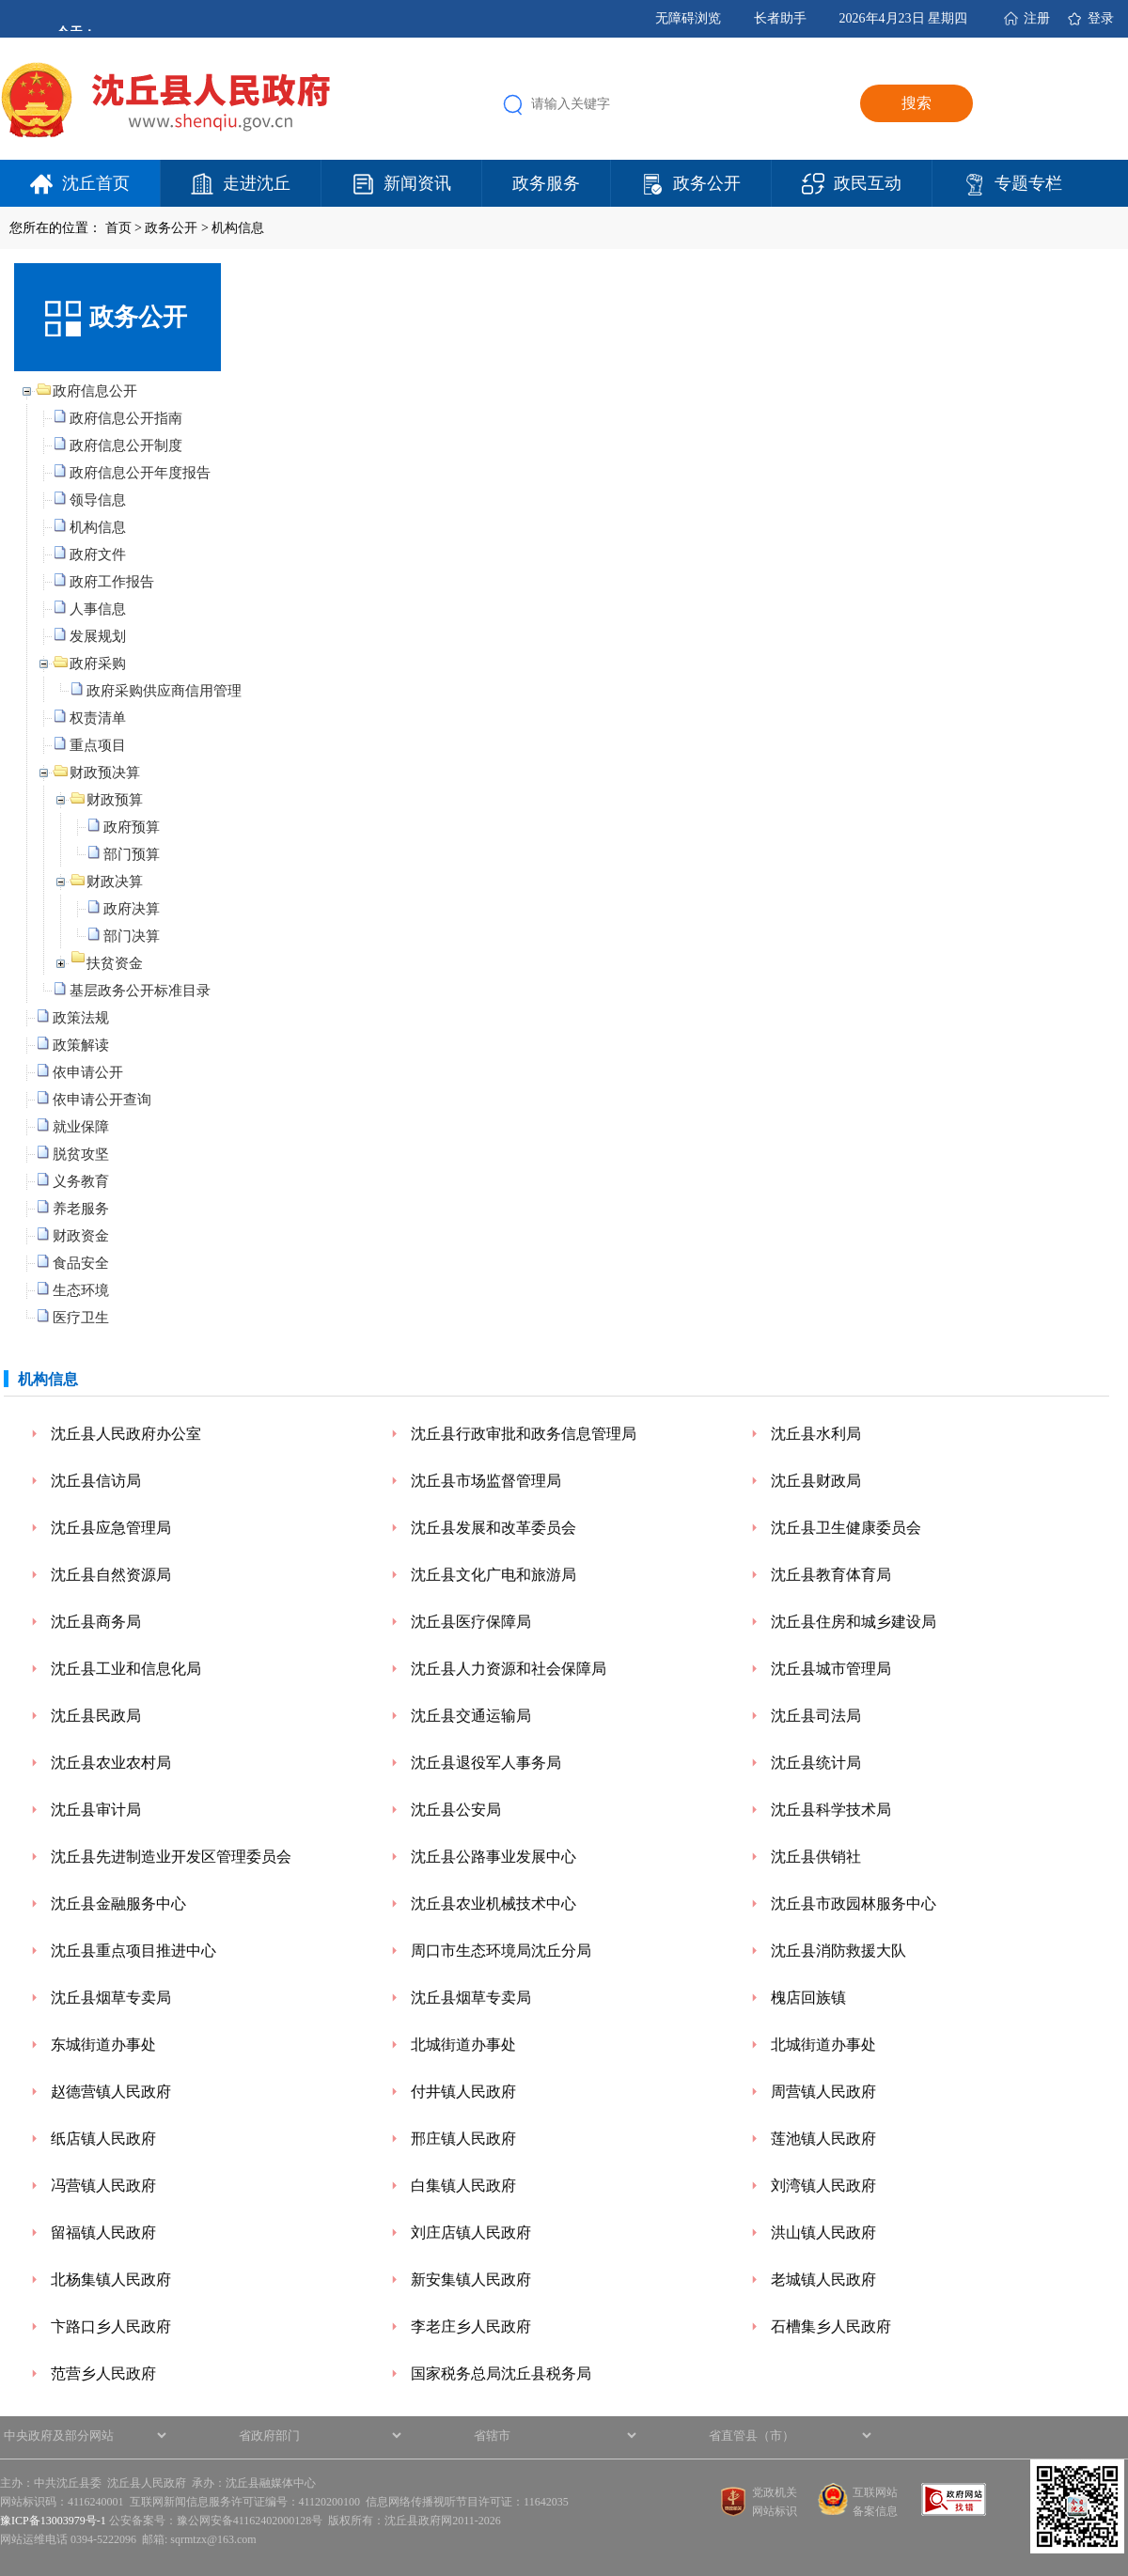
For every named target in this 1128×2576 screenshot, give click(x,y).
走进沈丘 (256, 183)
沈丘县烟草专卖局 (111, 1998)
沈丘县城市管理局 (831, 1669)
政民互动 (867, 183)
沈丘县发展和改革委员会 (493, 1528)
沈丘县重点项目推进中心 (133, 1951)
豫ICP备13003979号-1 (53, 2520)
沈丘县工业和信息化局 (126, 1669)
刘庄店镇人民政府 (471, 2232)
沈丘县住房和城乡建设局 (853, 1622)
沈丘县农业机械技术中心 (493, 1904)
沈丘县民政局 (96, 1716)
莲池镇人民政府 (823, 2139)
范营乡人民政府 (103, 2373)
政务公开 (707, 183)
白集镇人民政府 (463, 2186)
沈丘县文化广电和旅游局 (493, 1575)
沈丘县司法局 (816, 1716)
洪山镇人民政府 (823, 2232)
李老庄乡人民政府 (471, 2326)
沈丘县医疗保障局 (471, 1622)
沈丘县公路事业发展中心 (493, 1857)
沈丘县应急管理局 (111, 1528)
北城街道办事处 (463, 2045)
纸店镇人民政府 (103, 2139)
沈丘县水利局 (816, 1434)
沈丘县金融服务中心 (118, 1904)
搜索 (916, 103)
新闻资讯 (417, 183)
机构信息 (238, 228)
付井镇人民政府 (463, 2092)
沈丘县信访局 (96, 1481)
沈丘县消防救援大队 (838, 1951)
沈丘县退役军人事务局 (486, 1763)
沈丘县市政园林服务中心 (853, 1904)
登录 (1101, 18)
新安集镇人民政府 (471, 2279)
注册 (1037, 18)
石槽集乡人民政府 (831, 2326)
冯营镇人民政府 (103, 2186)
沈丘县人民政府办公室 (126, 1434)
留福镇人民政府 (103, 2232)
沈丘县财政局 (816, 1481)
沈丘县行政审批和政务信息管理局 (523, 1434)
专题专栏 (1028, 183)
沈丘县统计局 (816, 1763)
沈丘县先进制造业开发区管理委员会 (171, 1857)
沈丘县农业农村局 (111, 1763)
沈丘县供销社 (816, 1857)
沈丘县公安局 (456, 1810)
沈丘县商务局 (96, 1622)
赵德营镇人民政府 (111, 2092)
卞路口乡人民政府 (111, 2326)
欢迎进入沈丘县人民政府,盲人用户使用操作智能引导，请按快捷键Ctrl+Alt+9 (0, 0)
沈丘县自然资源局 (111, 1575)
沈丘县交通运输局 (471, 1716)
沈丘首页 (96, 183)
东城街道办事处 (103, 2045)
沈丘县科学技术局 (831, 1810)
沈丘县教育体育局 (831, 1575)
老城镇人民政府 (823, 2279)
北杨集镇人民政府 (111, 2279)
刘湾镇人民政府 (823, 2186)
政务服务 (546, 183)
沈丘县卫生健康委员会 (846, 1528)
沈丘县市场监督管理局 (486, 1481)
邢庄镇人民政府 (463, 2139)
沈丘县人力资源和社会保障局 (508, 1669)
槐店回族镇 (808, 1998)
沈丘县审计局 (96, 1810)
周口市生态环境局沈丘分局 (501, 1951)
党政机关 (774, 2492)
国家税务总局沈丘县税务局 (501, 2373)
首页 (118, 228)
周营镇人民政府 (823, 2092)
